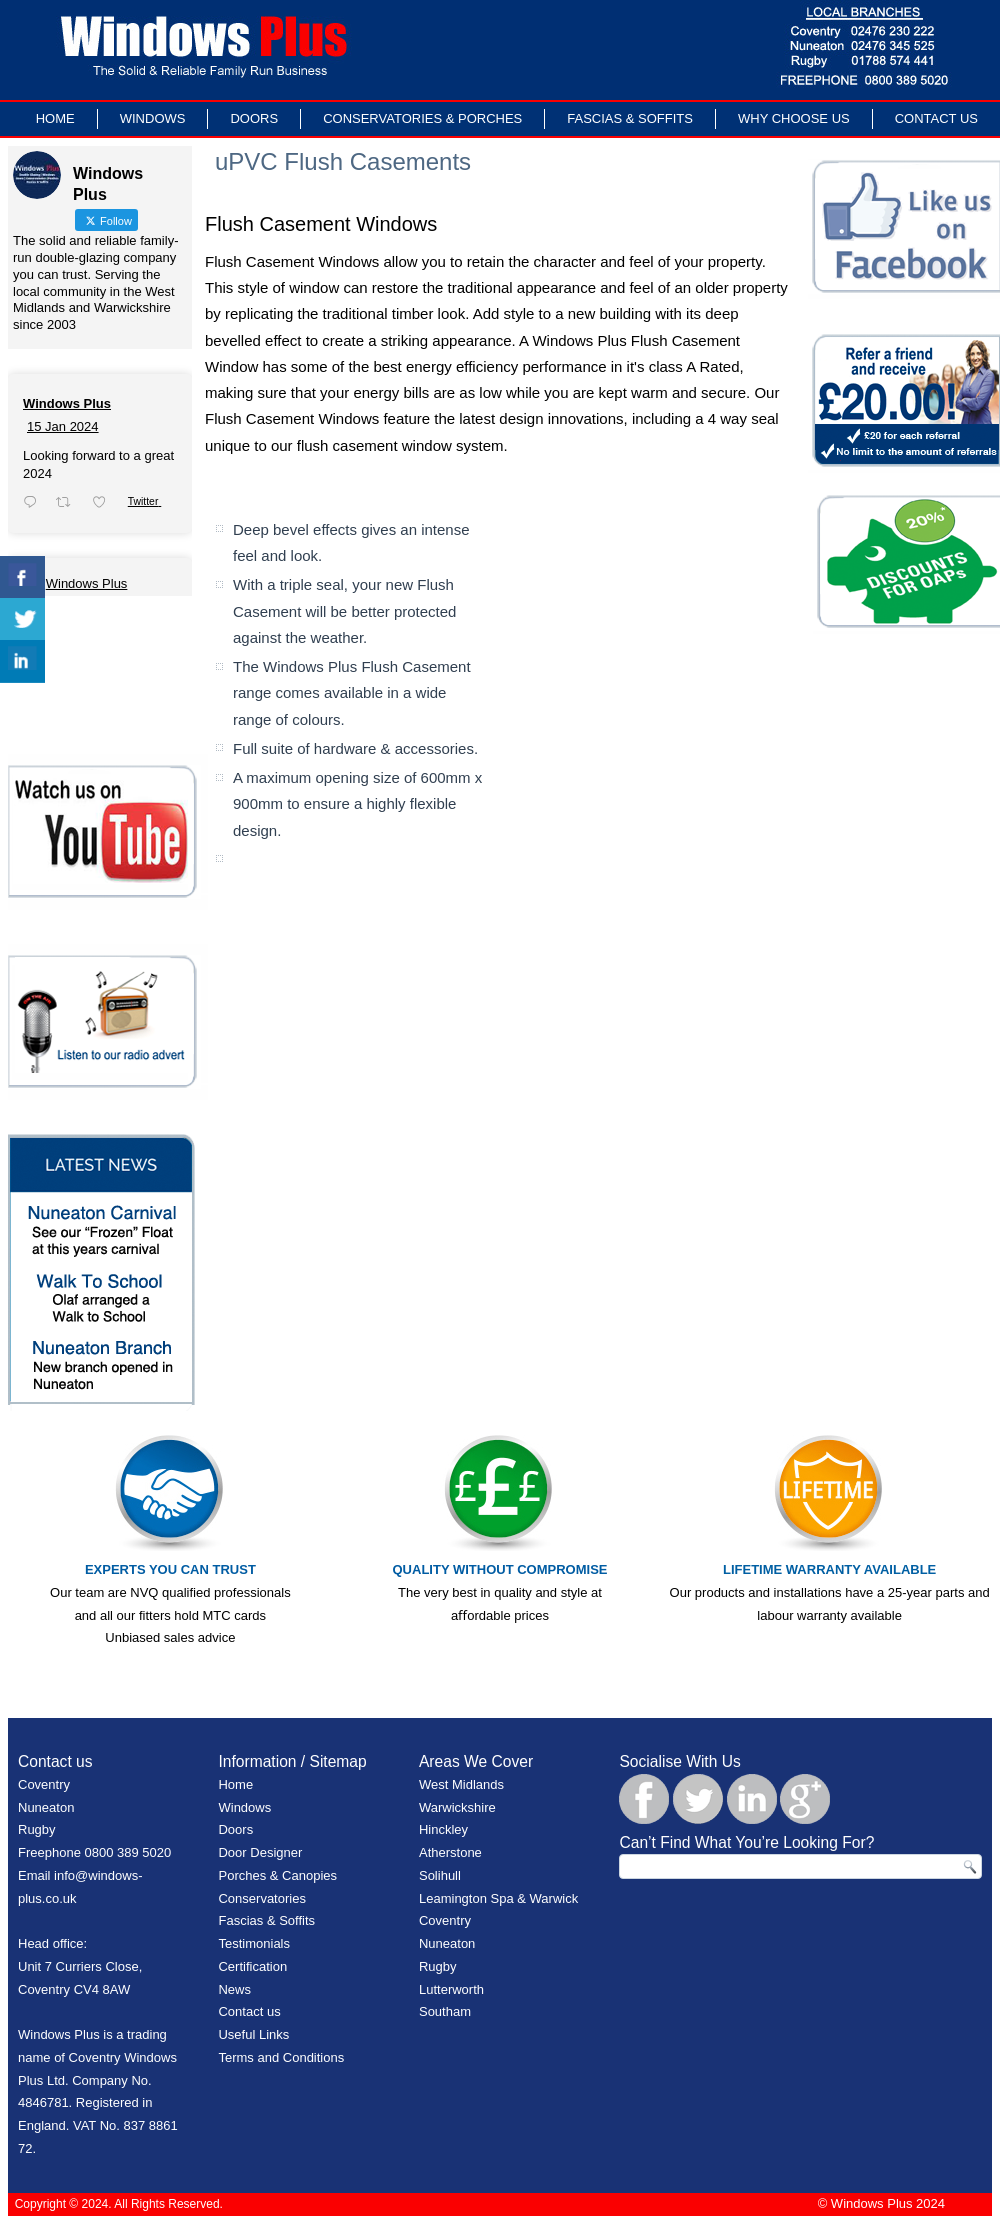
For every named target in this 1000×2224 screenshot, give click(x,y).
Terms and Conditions (281, 2057)
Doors (254, 118)
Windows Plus (67, 403)
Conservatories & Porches (422, 118)
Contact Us (936, 118)
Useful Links (253, 2034)
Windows (153, 118)
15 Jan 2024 (63, 426)
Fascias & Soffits (630, 118)
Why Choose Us (794, 118)
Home (55, 118)
